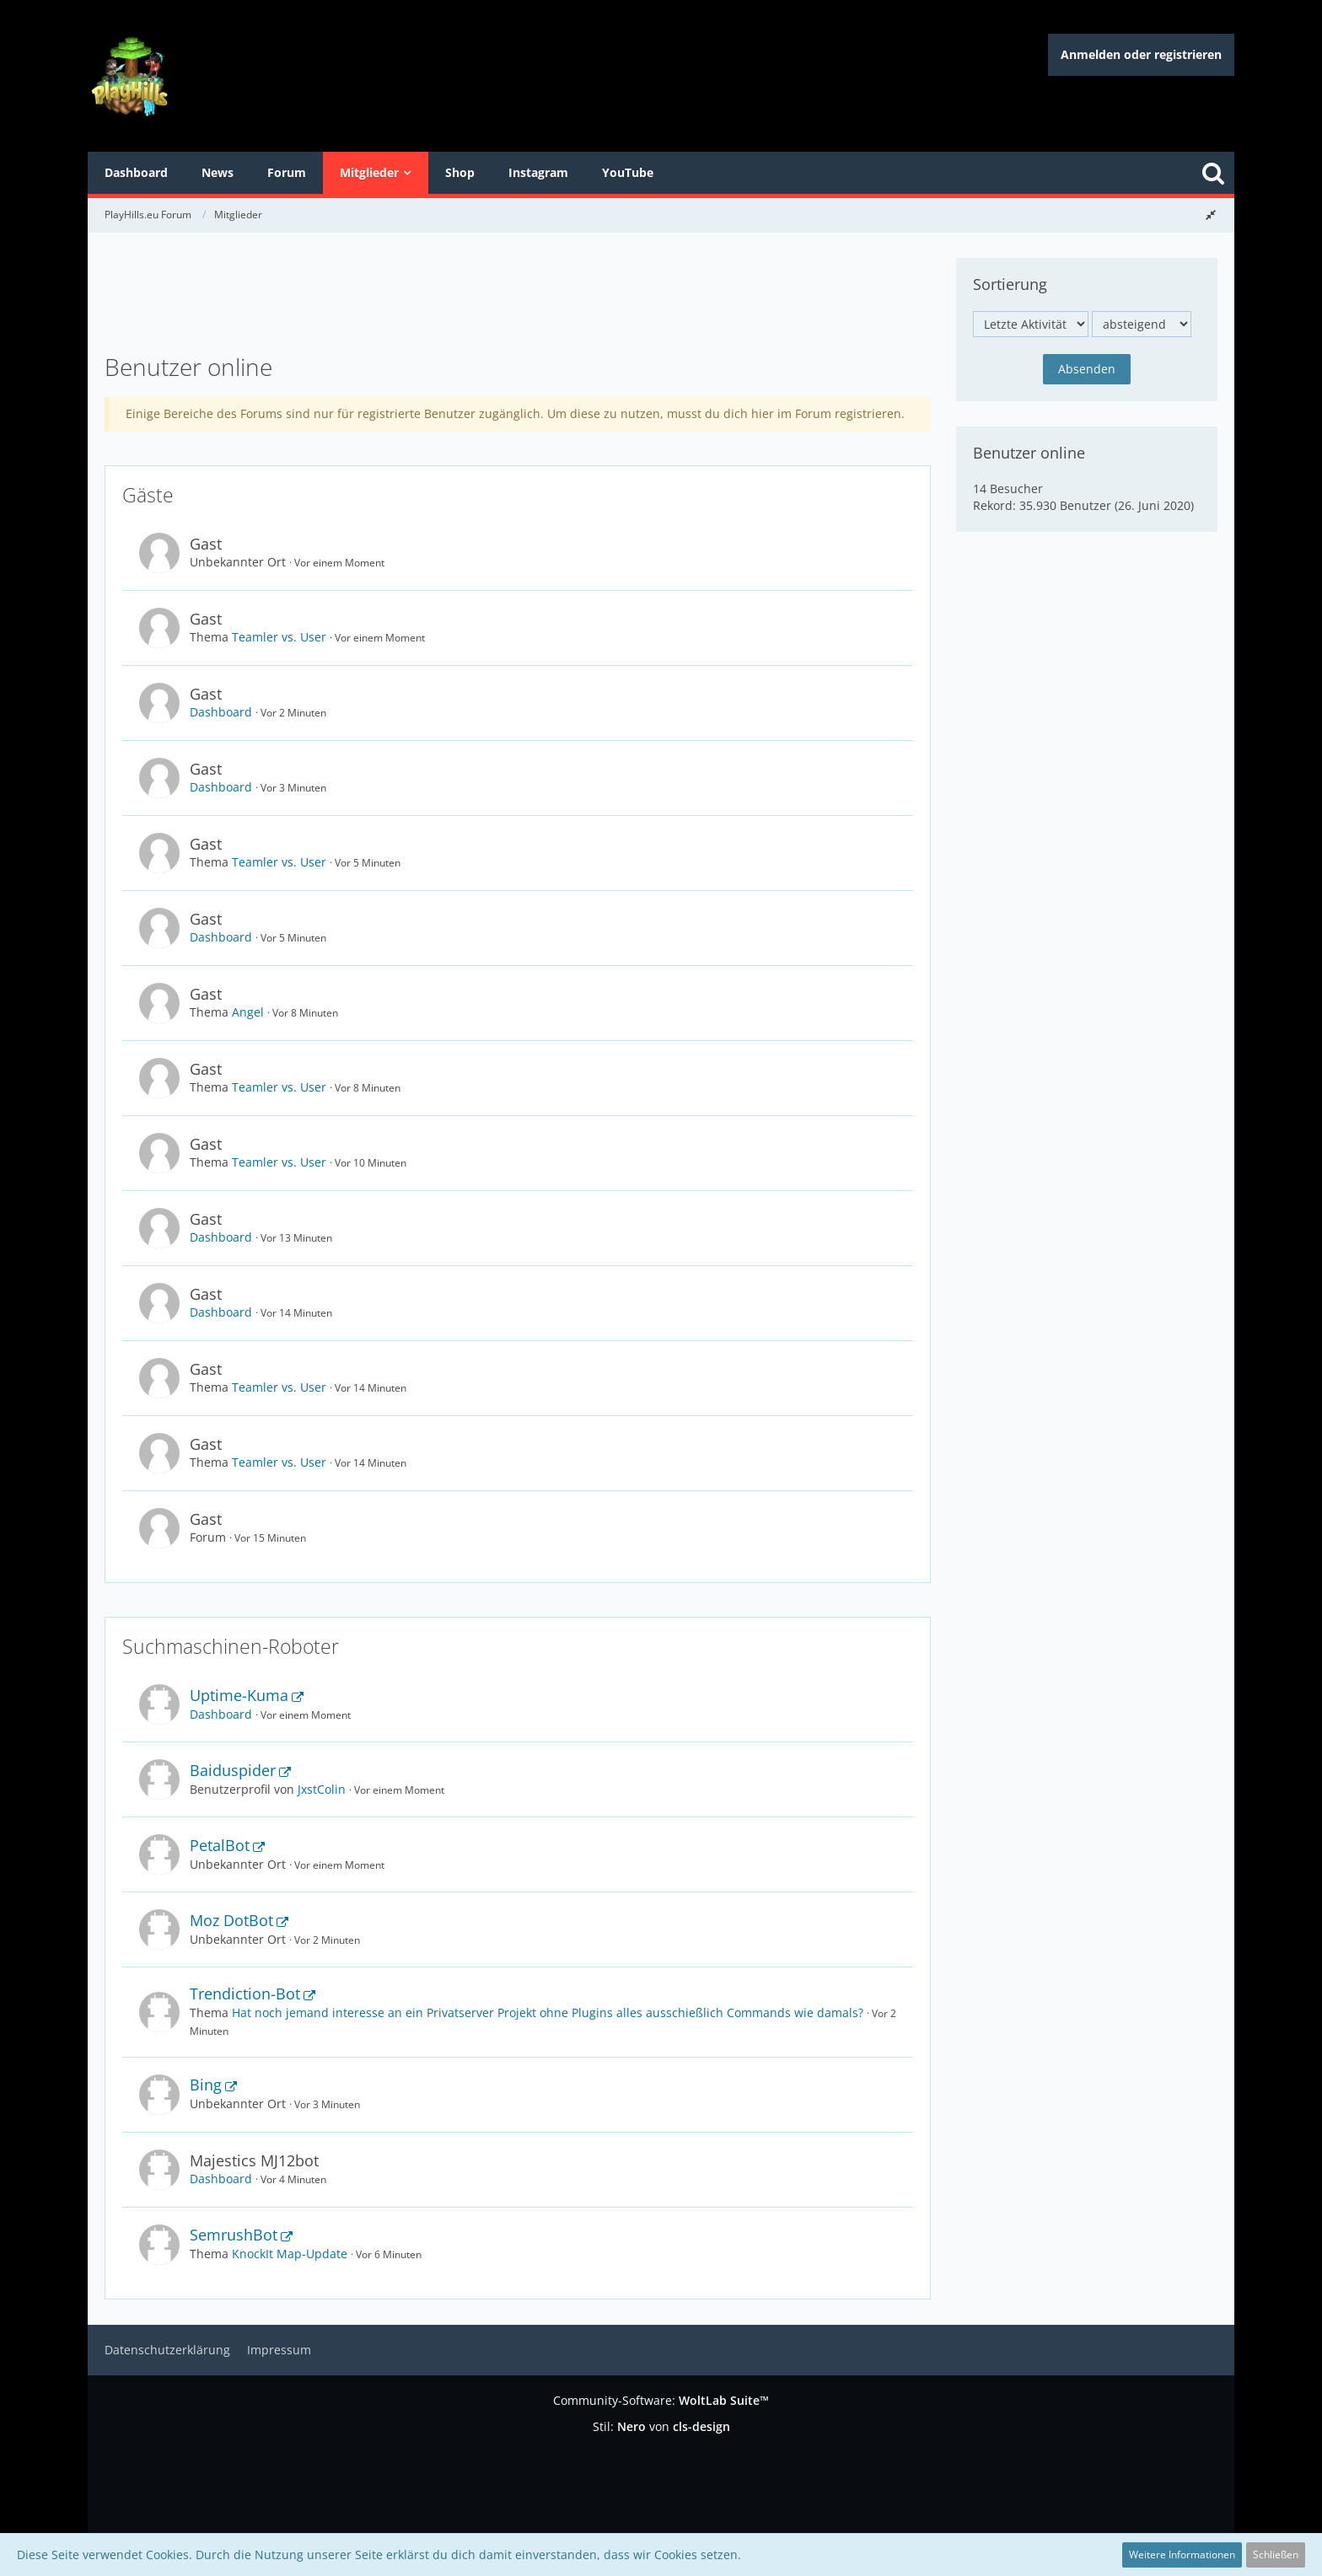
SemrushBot (233, 2234)
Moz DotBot (231, 1920)
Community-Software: (661, 2400)
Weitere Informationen (1182, 2554)
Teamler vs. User (279, 637)
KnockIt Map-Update (289, 2254)
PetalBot (220, 1845)
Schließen (1275, 2554)
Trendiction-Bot (245, 1993)
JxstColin (322, 1789)
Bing (206, 2084)
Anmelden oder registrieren (1141, 54)
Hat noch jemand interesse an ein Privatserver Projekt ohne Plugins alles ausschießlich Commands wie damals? (547, 2012)
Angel (248, 1012)
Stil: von (661, 2426)
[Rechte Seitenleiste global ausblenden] (1210, 215)
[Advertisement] (518, 296)
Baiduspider (233, 1770)
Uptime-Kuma (239, 1695)
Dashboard (221, 712)
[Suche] (1213, 173)
